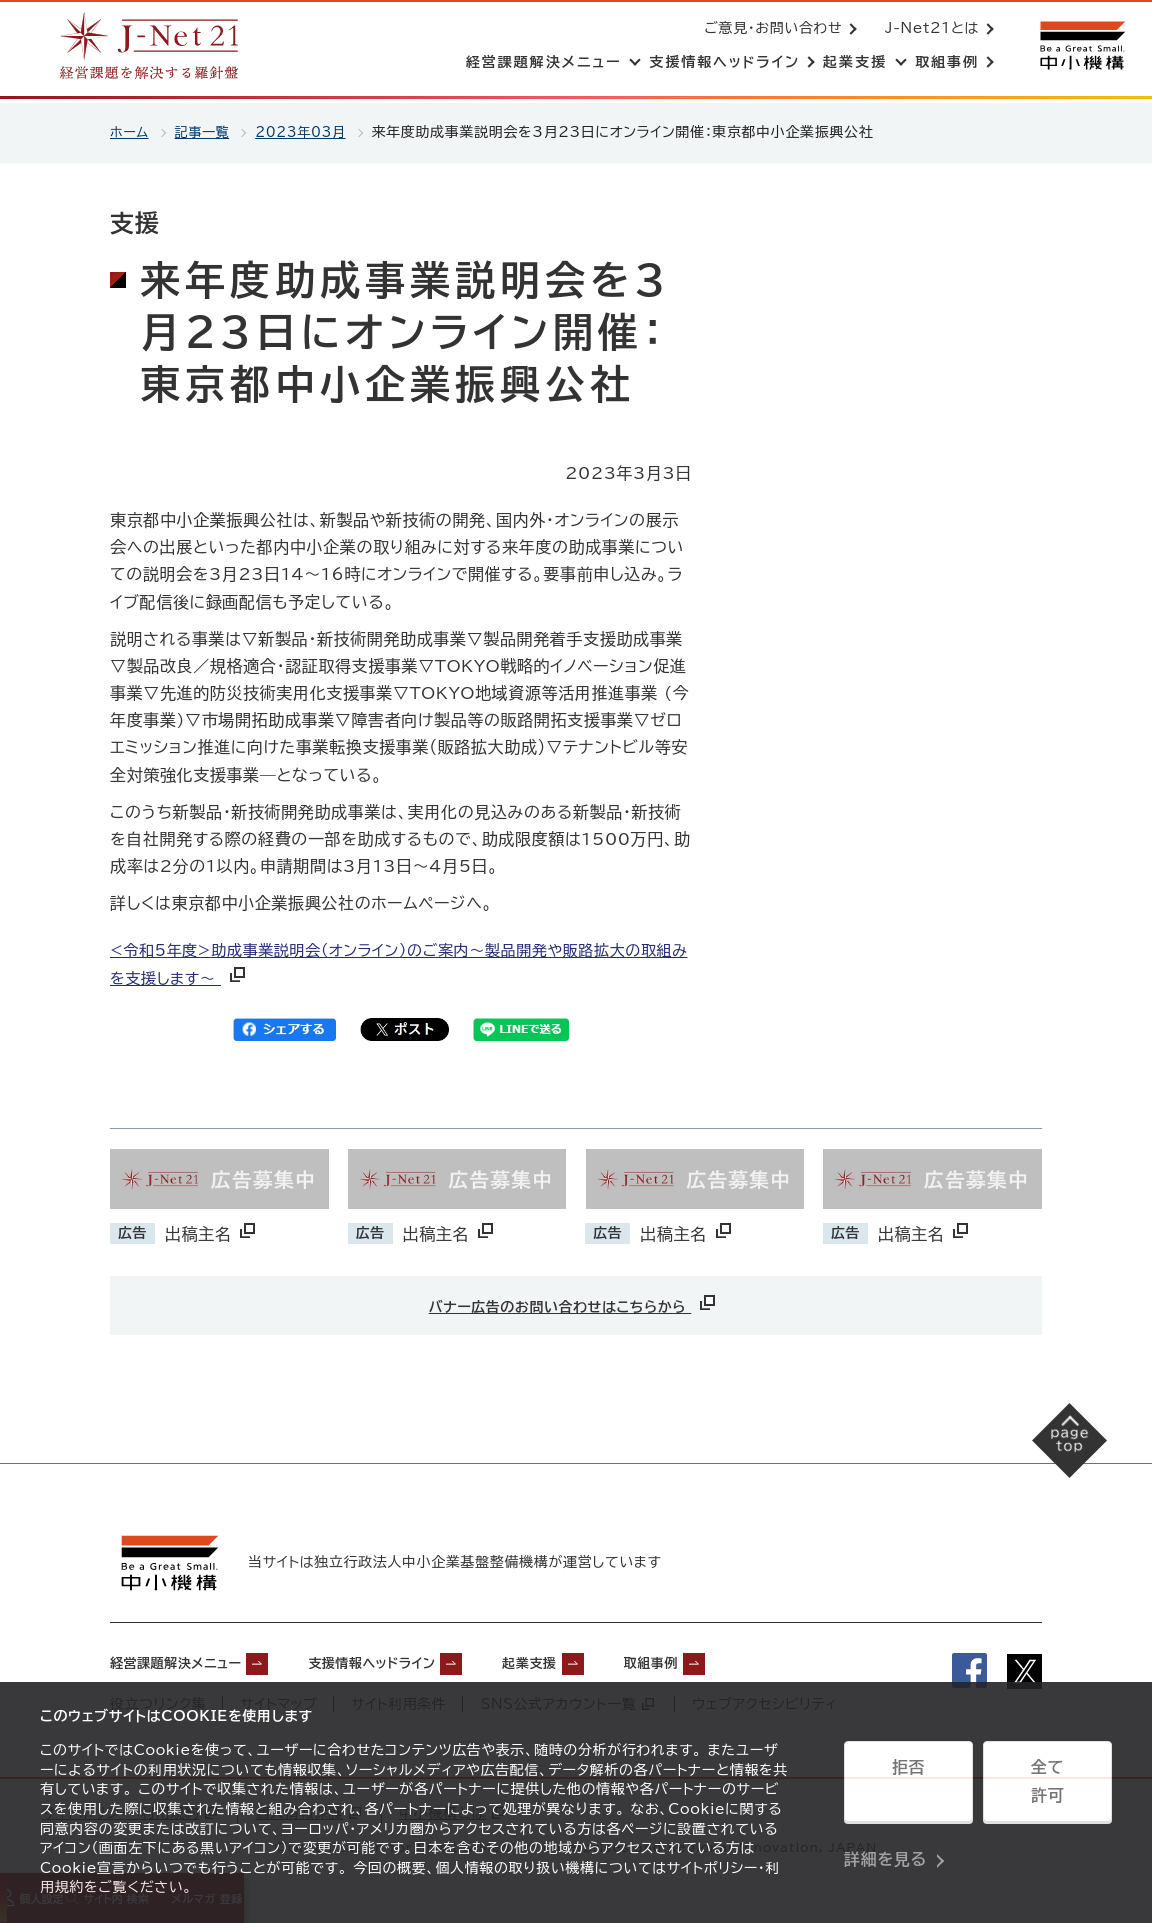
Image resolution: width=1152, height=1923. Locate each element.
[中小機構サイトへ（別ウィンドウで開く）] (1080, 47)
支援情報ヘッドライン (421, 1659)
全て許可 (1047, 1788)
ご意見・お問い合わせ (769, 30)
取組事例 (743, 1659)
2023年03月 (310, 132)
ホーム (130, 132)
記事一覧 (206, 132)
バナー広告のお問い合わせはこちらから (574, 1302)
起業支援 (604, 1659)
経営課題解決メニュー (190, 1659)
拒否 (908, 1788)
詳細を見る (885, 1838)
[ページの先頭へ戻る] (1052, 1455)
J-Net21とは (928, 30)
